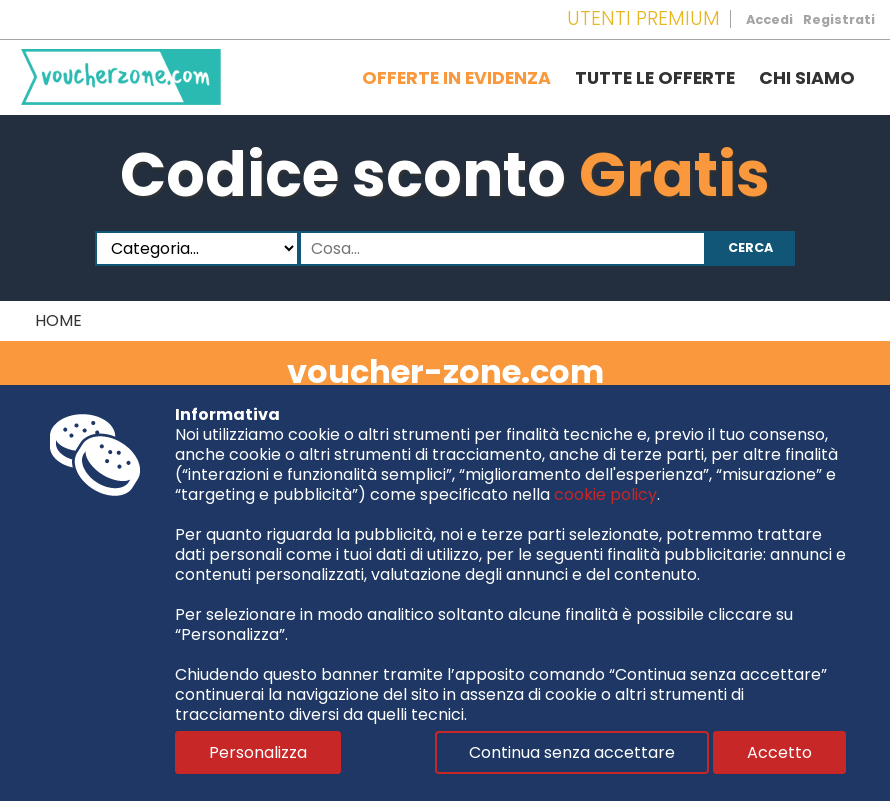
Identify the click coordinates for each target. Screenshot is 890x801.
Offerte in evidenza (456, 78)
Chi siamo (807, 78)
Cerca (750, 247)
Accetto (779, 752)
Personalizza (258, 752)
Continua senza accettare (572, 752)
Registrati (839, 19)
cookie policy (605, 494)
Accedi (769, 19)
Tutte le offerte (655, 78)
